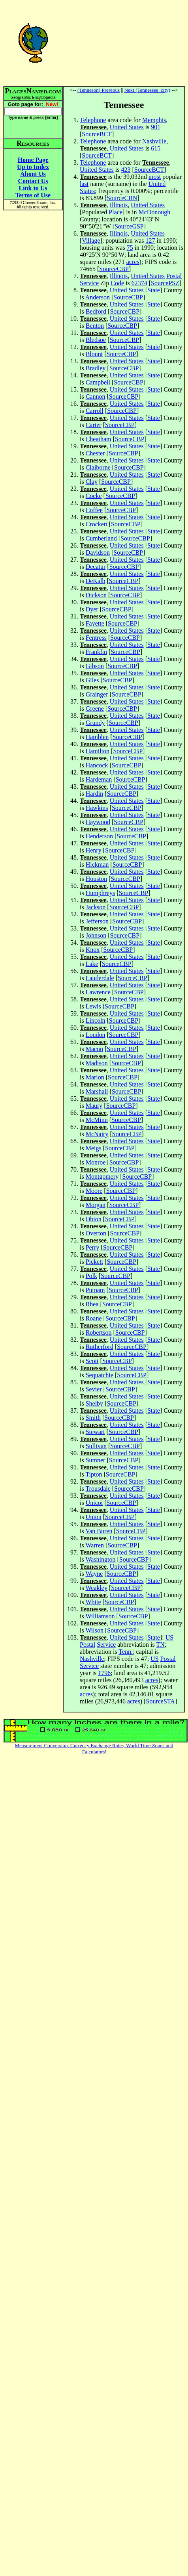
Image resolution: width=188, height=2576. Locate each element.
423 (125, 169)
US (169, 1637)
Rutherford (99, 1346)
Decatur (96, 566)
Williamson (100, 1616)
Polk (91, 1275)
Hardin (94, 793)
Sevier (94, 1389)
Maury (94, 1105)
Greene (95, 708)
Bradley (96, 368)
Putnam (95, 1290)
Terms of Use (33, 195)
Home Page (33, 159)
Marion (95, 1077)
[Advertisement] (124, 42)
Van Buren (98, 1531)
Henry (94, 850)
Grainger (97, 694)
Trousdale (97, 1488)
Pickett (94, 1261)
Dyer (92, 609)
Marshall (97, 1091)
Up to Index (33, 166)
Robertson (99, 1332)
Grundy (95, 722)
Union (94, 1517)
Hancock (97, 765)
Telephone (93, 120)
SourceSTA (160, 1701)
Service (89, 283)
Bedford (96, 311)
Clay (92, 481)
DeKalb (95, 581)
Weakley (96, 1587)
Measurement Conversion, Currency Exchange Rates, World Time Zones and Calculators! (94, 1748)
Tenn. (125, 1651)
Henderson (99, 836)
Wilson (94, 1630)
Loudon (95, 1034)
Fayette (95, 623)
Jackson (96, 907)
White (93, 1602)
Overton (96, 1233)
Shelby (94, 1403)
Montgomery (102, 1176)
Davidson (98, 552)
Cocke (94, 495)
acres (132, 261)
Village (91, 240)
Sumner (95, 1460)
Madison (97, 1063)
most (155, 176)
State (153, 290)
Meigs (94, 1148)
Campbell (98, 382)
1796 (104, 1673)
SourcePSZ (165, 283)
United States (127, 127)
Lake (92, 963)
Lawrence (98, 992)
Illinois (119, 205)
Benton (95, 325)
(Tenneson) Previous (98, 90)
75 (130, 247)
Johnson (96, 935)
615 (155, 148)
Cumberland (101, 538)
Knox (93, 949)
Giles (92, 680)
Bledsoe (96, 339)
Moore (94, 1190)
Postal (174, 276)
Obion (94, 1219)
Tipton (93, 1474)
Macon (94, 1049)
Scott (92, 1361)
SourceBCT (97, 134)
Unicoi (94, 1502)
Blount (94, 354)
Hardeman (99, 779)
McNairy (97, 1134)
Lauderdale (100, 978)
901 (155, 127)
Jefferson (97, 921)
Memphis (154, 120)
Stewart (95, 1431)
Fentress (96, 637)
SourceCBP (114, 269)
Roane (94, 1318)
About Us (32, 174)
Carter (94, 425)
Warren (94, 1545)
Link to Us (33, 188)
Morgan (95, 1205)
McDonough (154, 212)
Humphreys (100, 893)
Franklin (96, 651)
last (84, 183)
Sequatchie (99, 1375)
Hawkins (97, 807)
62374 (139, 283)
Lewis (93, 1006)
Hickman (97, 864)
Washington (100, 1559)
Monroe (96, 1162)
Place (115, 212)
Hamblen (97, 737)
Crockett (96, 524)
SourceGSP (129, 226)
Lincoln (95, 1020)
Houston (96, 878)
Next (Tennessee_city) (147, 90)
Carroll (94, 410)
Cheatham (98, 439)
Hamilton (97, 751)
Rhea (92, 1304)
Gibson (95, 666)
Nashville (154, 141)
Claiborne (98, 467)
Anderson (97, 297)
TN (160, 1644)
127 (150, 240)
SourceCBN (122, 198)
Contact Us (33, 181)
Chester (95, 453)
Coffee (94, 510)
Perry (93, 1247)
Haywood (98, 822)
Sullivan (96, 1446)
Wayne (94, 1573)
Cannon (95, 396)
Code (117, 283)
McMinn (97, 1119)
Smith (93, 1417)
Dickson (96, 595)
